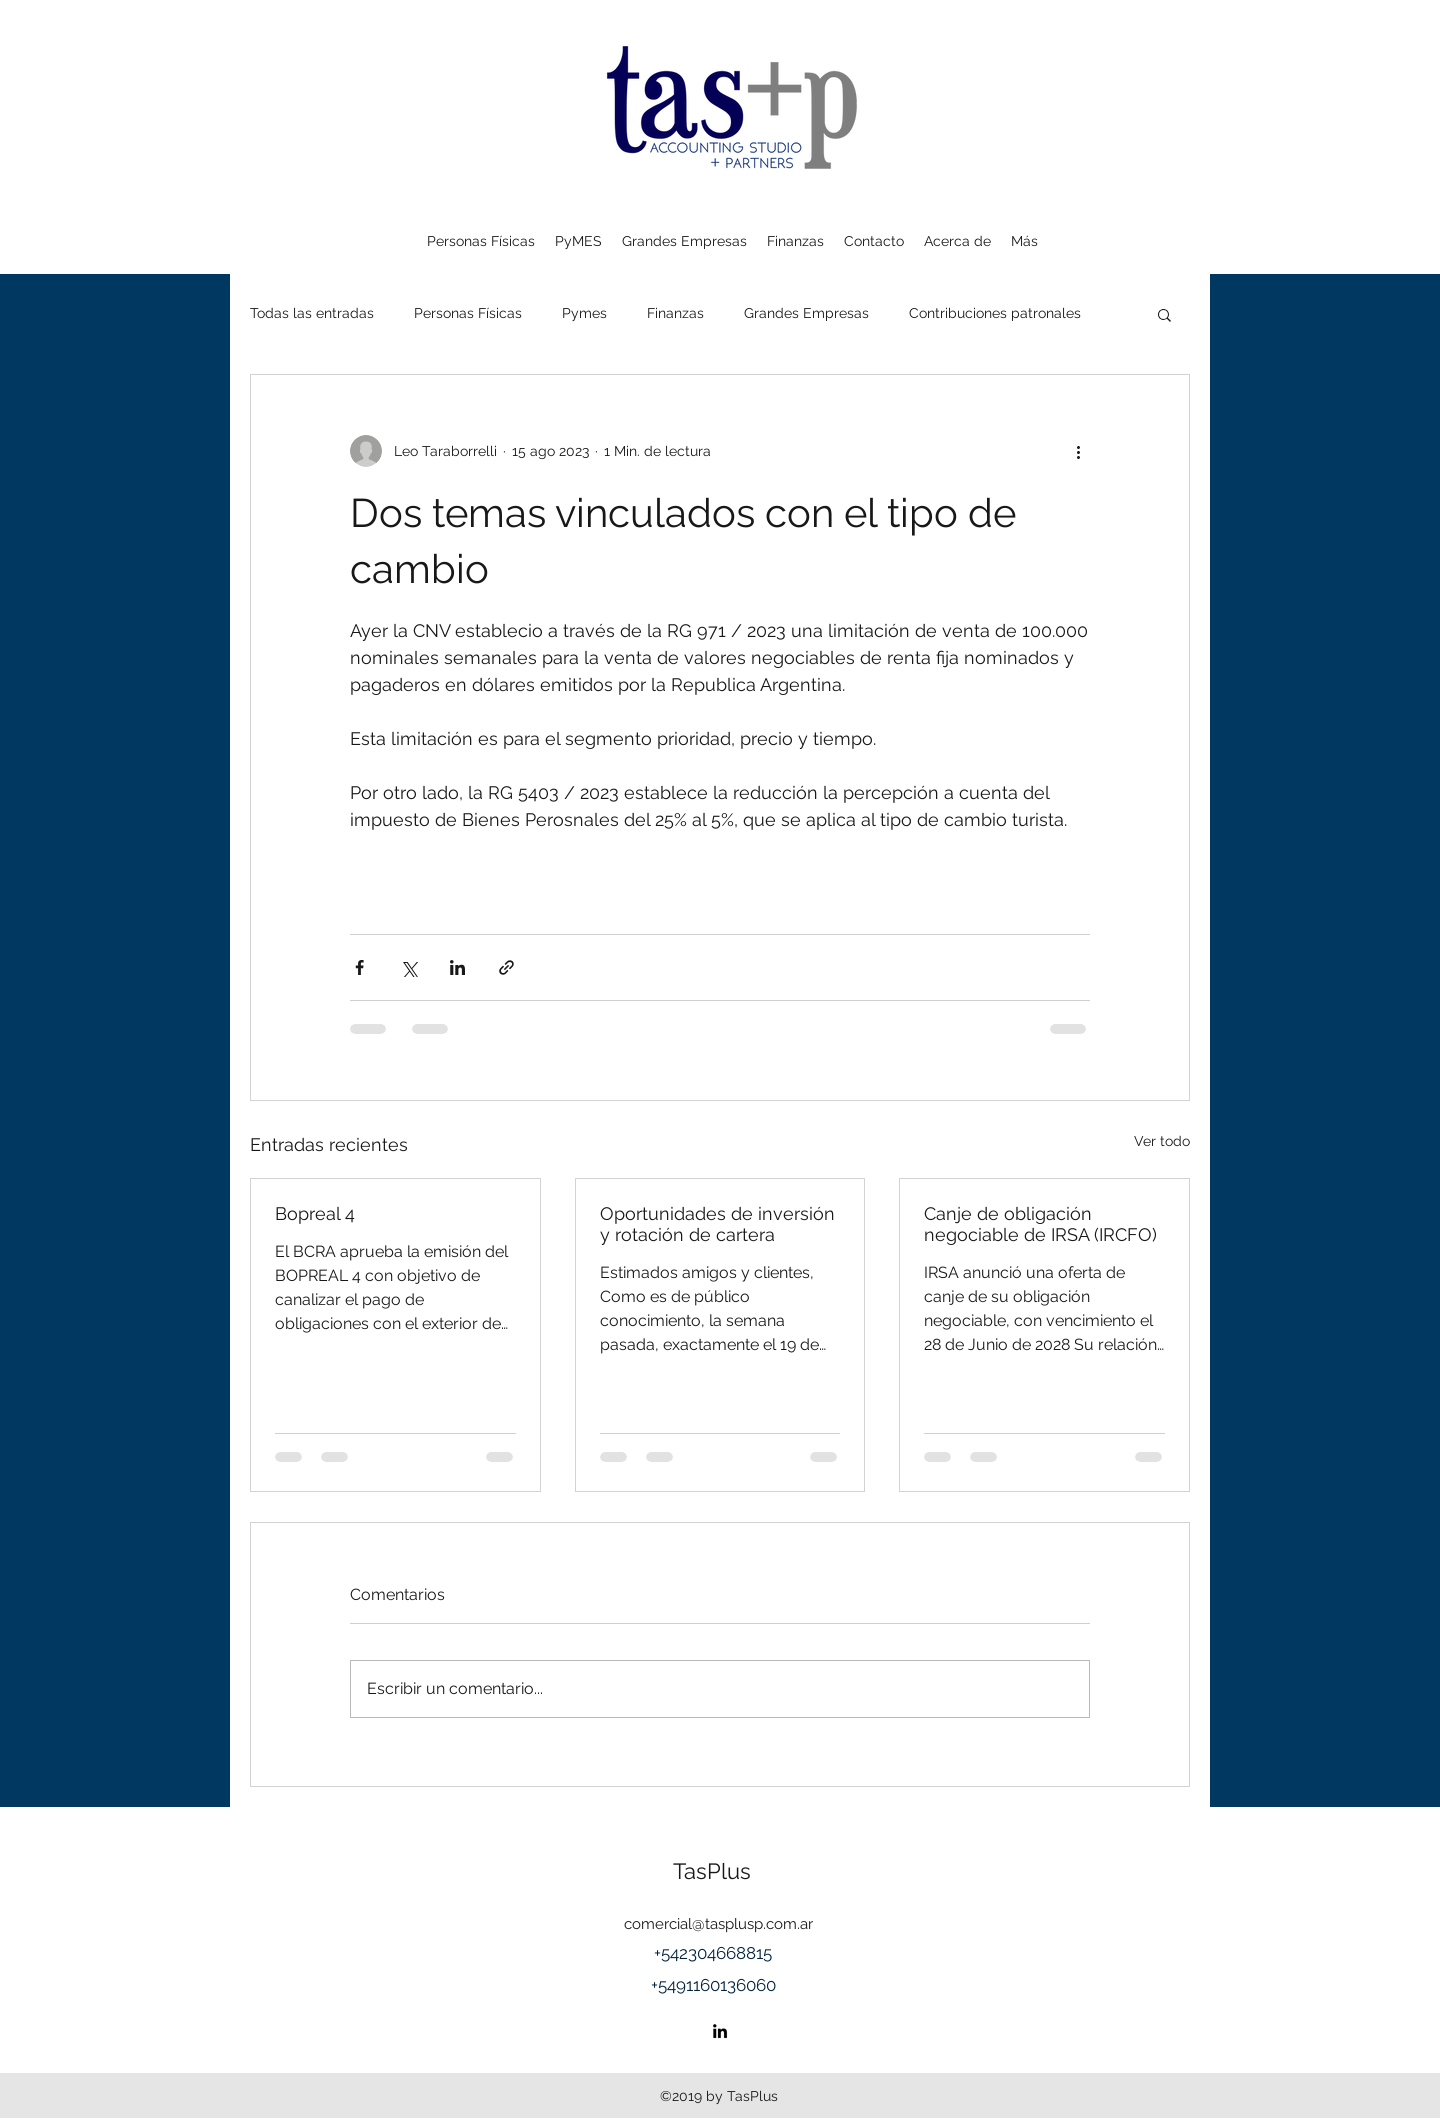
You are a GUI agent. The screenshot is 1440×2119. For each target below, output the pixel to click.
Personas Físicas (468, 313)
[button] (1164, 314)
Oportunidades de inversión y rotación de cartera (717, 1224)
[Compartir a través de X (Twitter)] (408, 967)
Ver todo (1162, 1141)
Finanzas (675, 313)
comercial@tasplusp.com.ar (718, 1924)
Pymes (584, 313)
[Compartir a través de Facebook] (359, 967)
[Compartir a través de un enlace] (506, 967)
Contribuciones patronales (995, 313)
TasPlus (712, 1871)
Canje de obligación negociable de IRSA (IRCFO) (1040, 1224)
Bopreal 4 (315, 1213)
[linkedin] (720, 2031)
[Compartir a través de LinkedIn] (457, 967)
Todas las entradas (312, 313)
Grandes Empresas (806, 313)
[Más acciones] (1078, 451)
